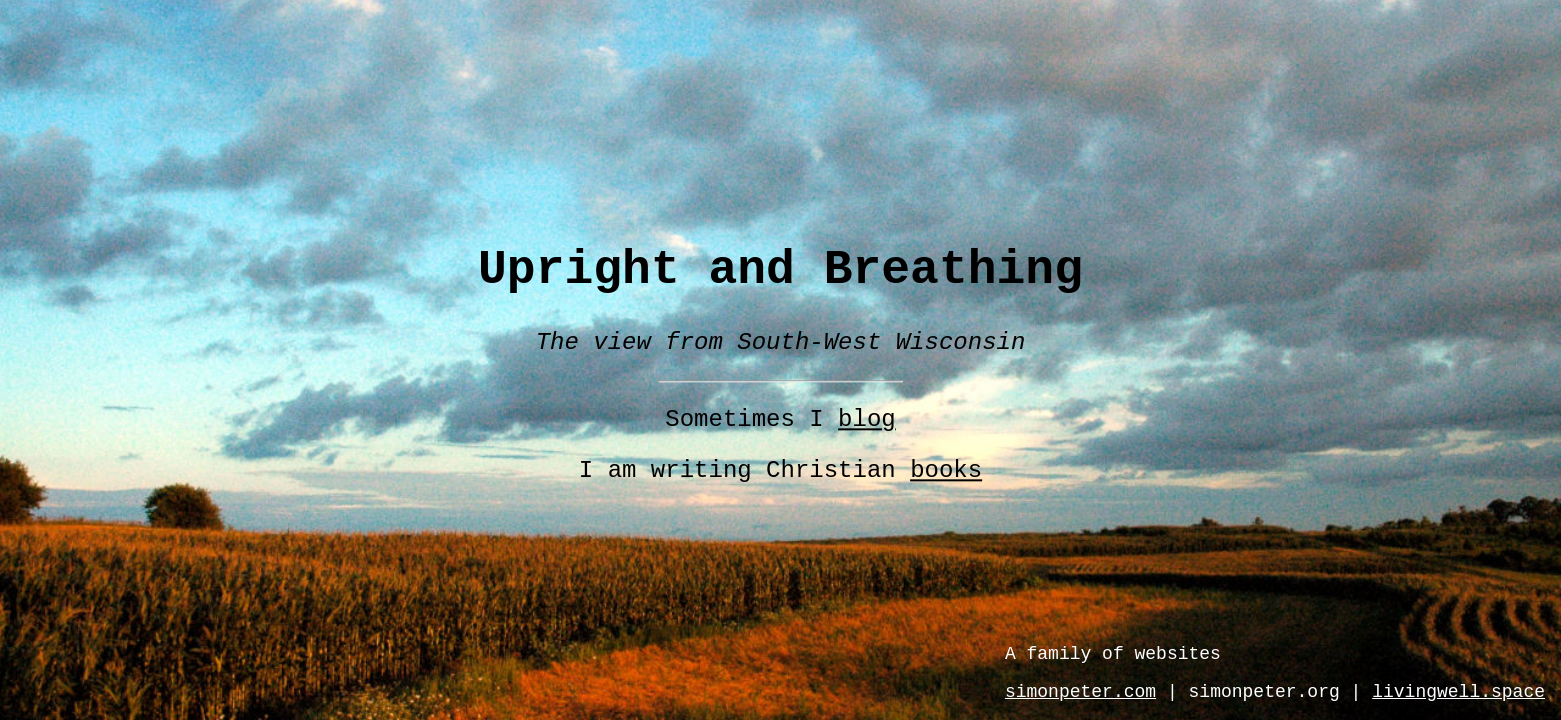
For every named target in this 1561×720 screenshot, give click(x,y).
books (946, 471)
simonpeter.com (1080, 692)
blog (867, 420)
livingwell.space (1458, 692)
